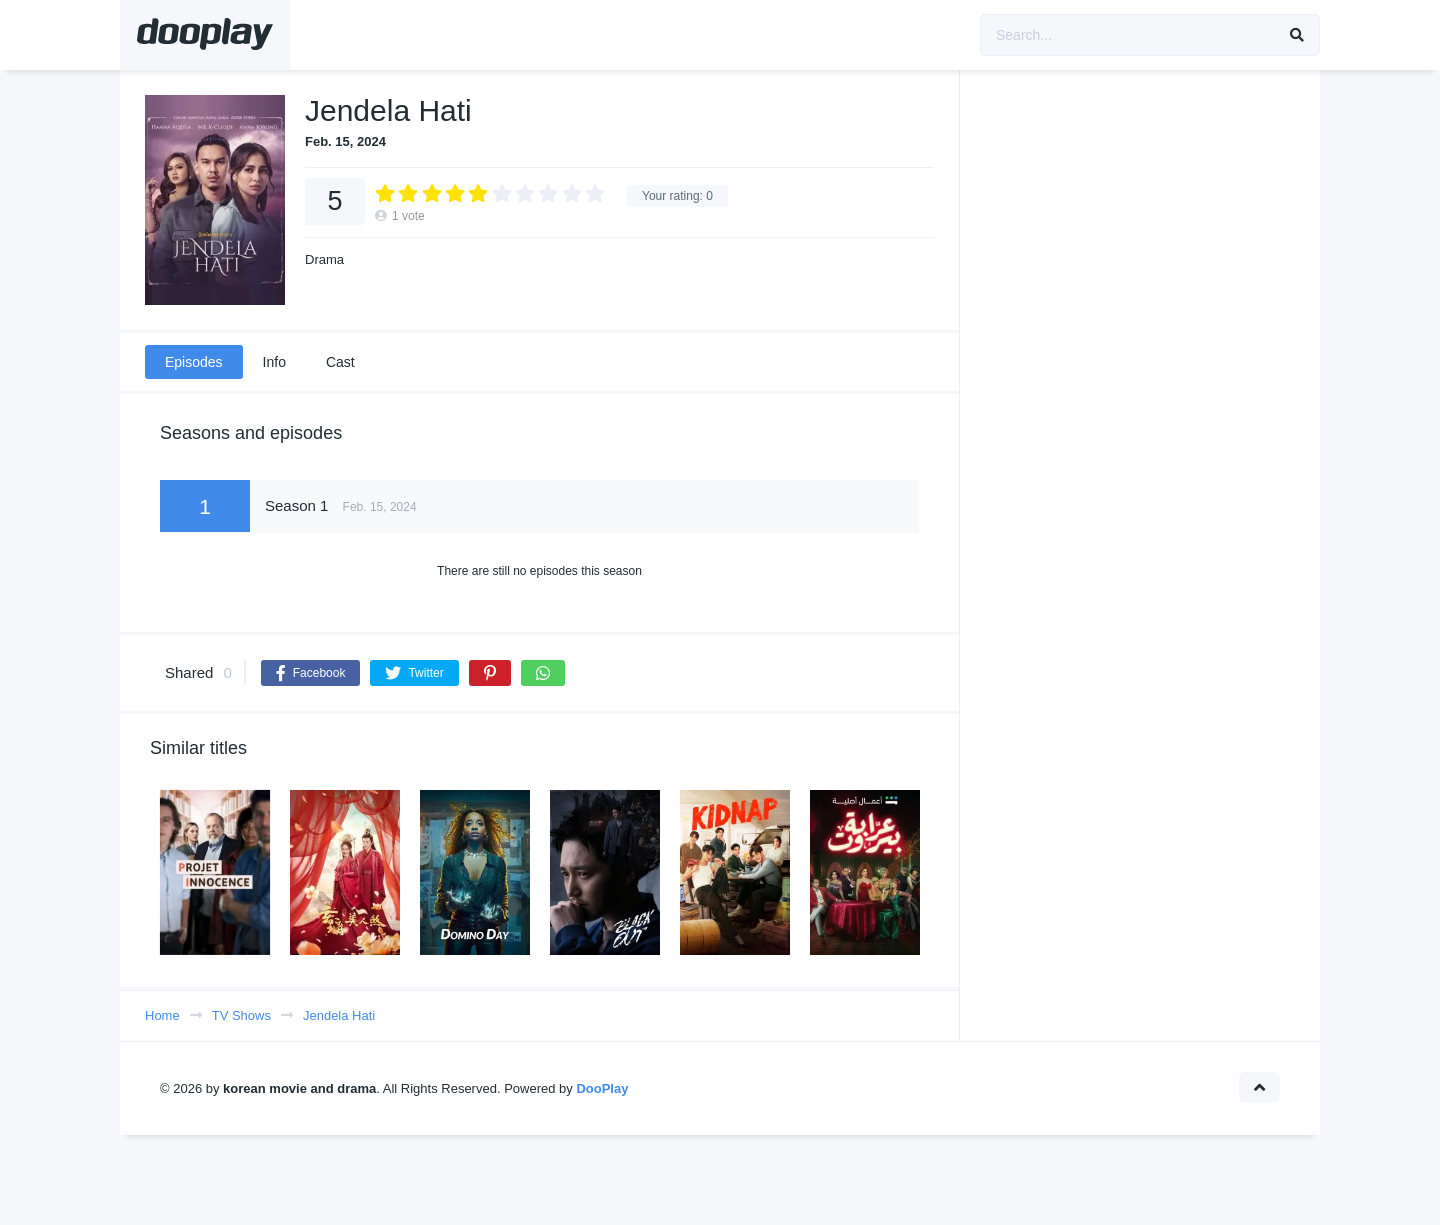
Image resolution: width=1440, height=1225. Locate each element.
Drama (324, 259)
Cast (340, 362)
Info (274, 362)
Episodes (194, 362)
